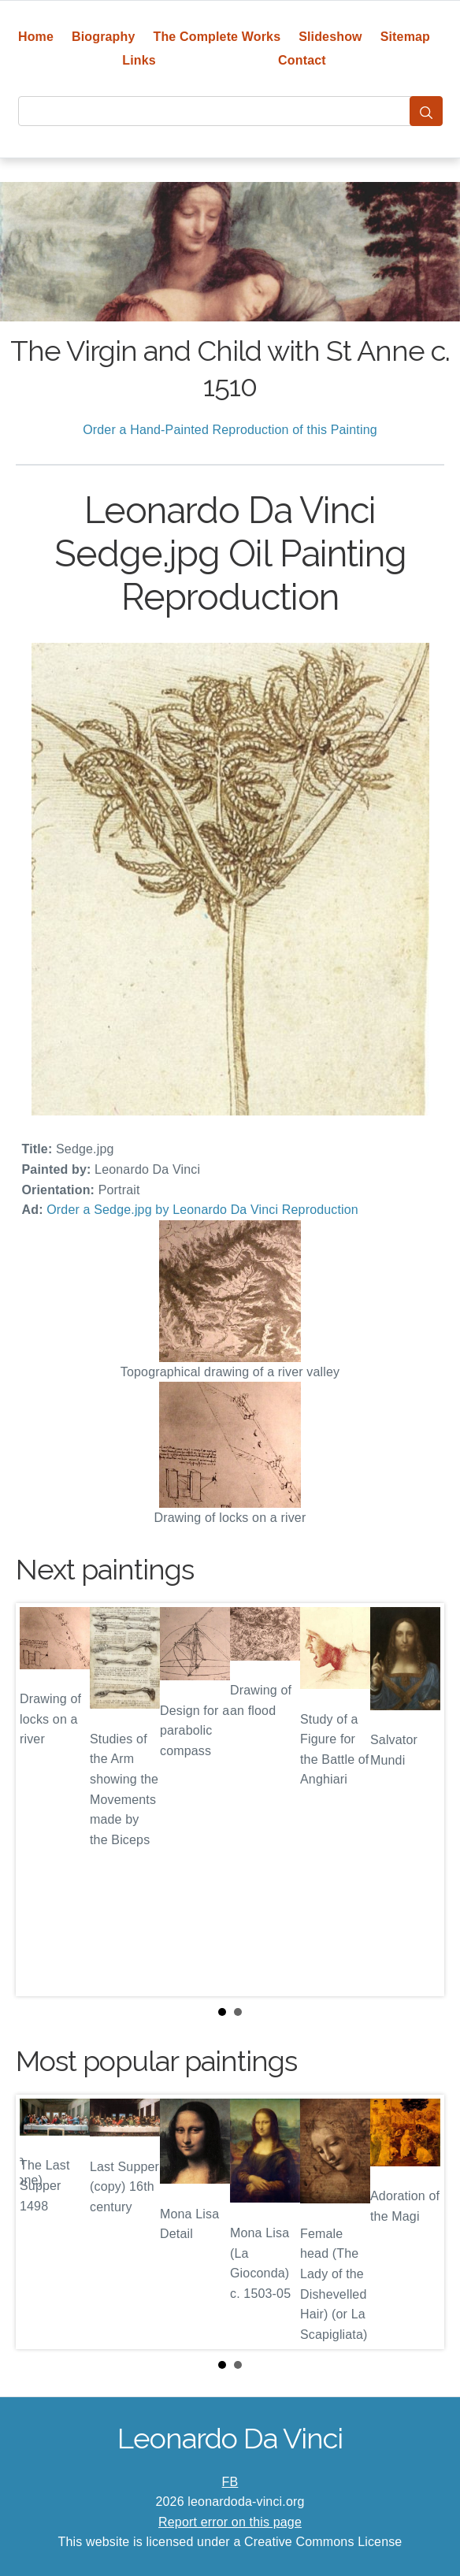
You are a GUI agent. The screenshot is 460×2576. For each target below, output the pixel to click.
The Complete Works (216, 36)
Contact (302, 60)
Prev (40, 1799)
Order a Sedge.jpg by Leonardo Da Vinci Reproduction (202, 1209)
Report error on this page (230, 2522)
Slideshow (330, 36)
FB (230, 2482)
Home (36, 36)
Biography (103, 36)
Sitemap (405, 36)
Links (139, 60)
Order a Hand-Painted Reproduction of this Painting (230, 429)
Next (419, 1799)
